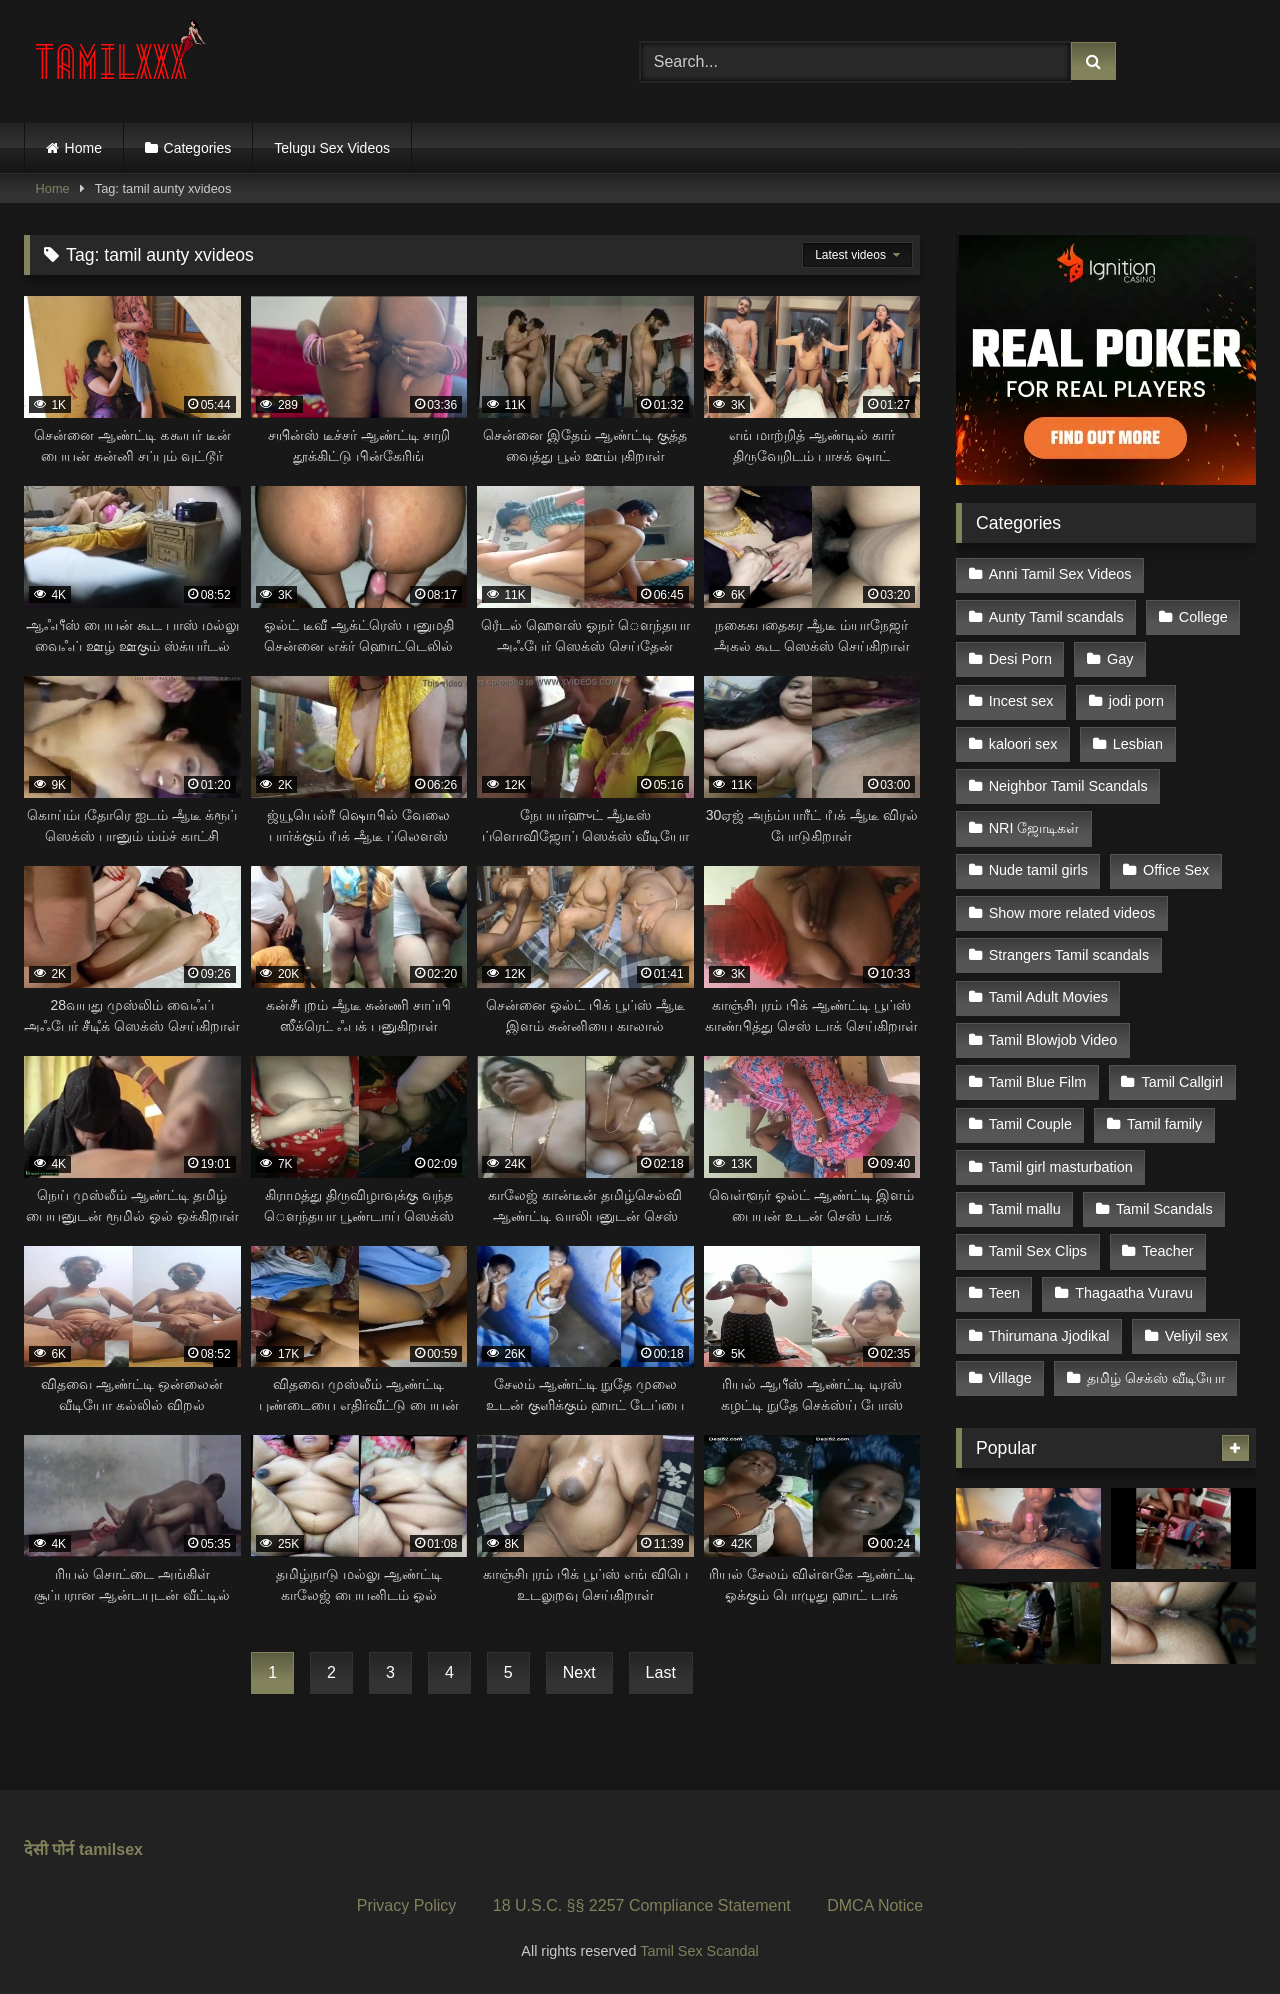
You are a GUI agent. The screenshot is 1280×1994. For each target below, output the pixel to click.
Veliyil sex (1196, 1336)
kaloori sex (1023, 744)
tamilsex (111, 1849)
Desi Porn (1020, 659)
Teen (1004, 1293)
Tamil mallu (1025, 1209)
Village (1010, 1378)
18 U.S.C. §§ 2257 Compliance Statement (642, 1905)
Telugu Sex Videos (332, 148)
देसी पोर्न (49, 1849)
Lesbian (1138, 744)
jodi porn (1136, 701)
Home (83, 148)
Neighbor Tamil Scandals (1068, 786)
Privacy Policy (407, 1905)
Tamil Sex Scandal (699, 1951)
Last (661, 1672)
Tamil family (1164, 1124)
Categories (198, 148)
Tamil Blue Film (1038, 1082)
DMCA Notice (875, 1905)
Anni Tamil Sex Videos (1060, 574)
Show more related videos (1072, 913)
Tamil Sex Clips (1038, 1251)
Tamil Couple (1030, 1124)
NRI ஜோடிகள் (1034, 828)
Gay (1120, 659)
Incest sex (1021, 701)
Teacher (1167, 1251)
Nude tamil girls (1038, 870)
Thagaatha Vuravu (1134, 1293)
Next (579, 1672)
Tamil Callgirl (1182, 1082)
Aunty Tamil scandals (1056, 617)
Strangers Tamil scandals (1069, 955)
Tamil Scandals (1164, 1209)
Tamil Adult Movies (1048, 997)
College (1203, 617)
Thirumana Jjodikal (1049, 1336)
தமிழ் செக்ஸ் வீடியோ (1156, 1378)
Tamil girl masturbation (1061, 1167)
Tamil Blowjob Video (1053, 1040)
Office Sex (1176, 870)
